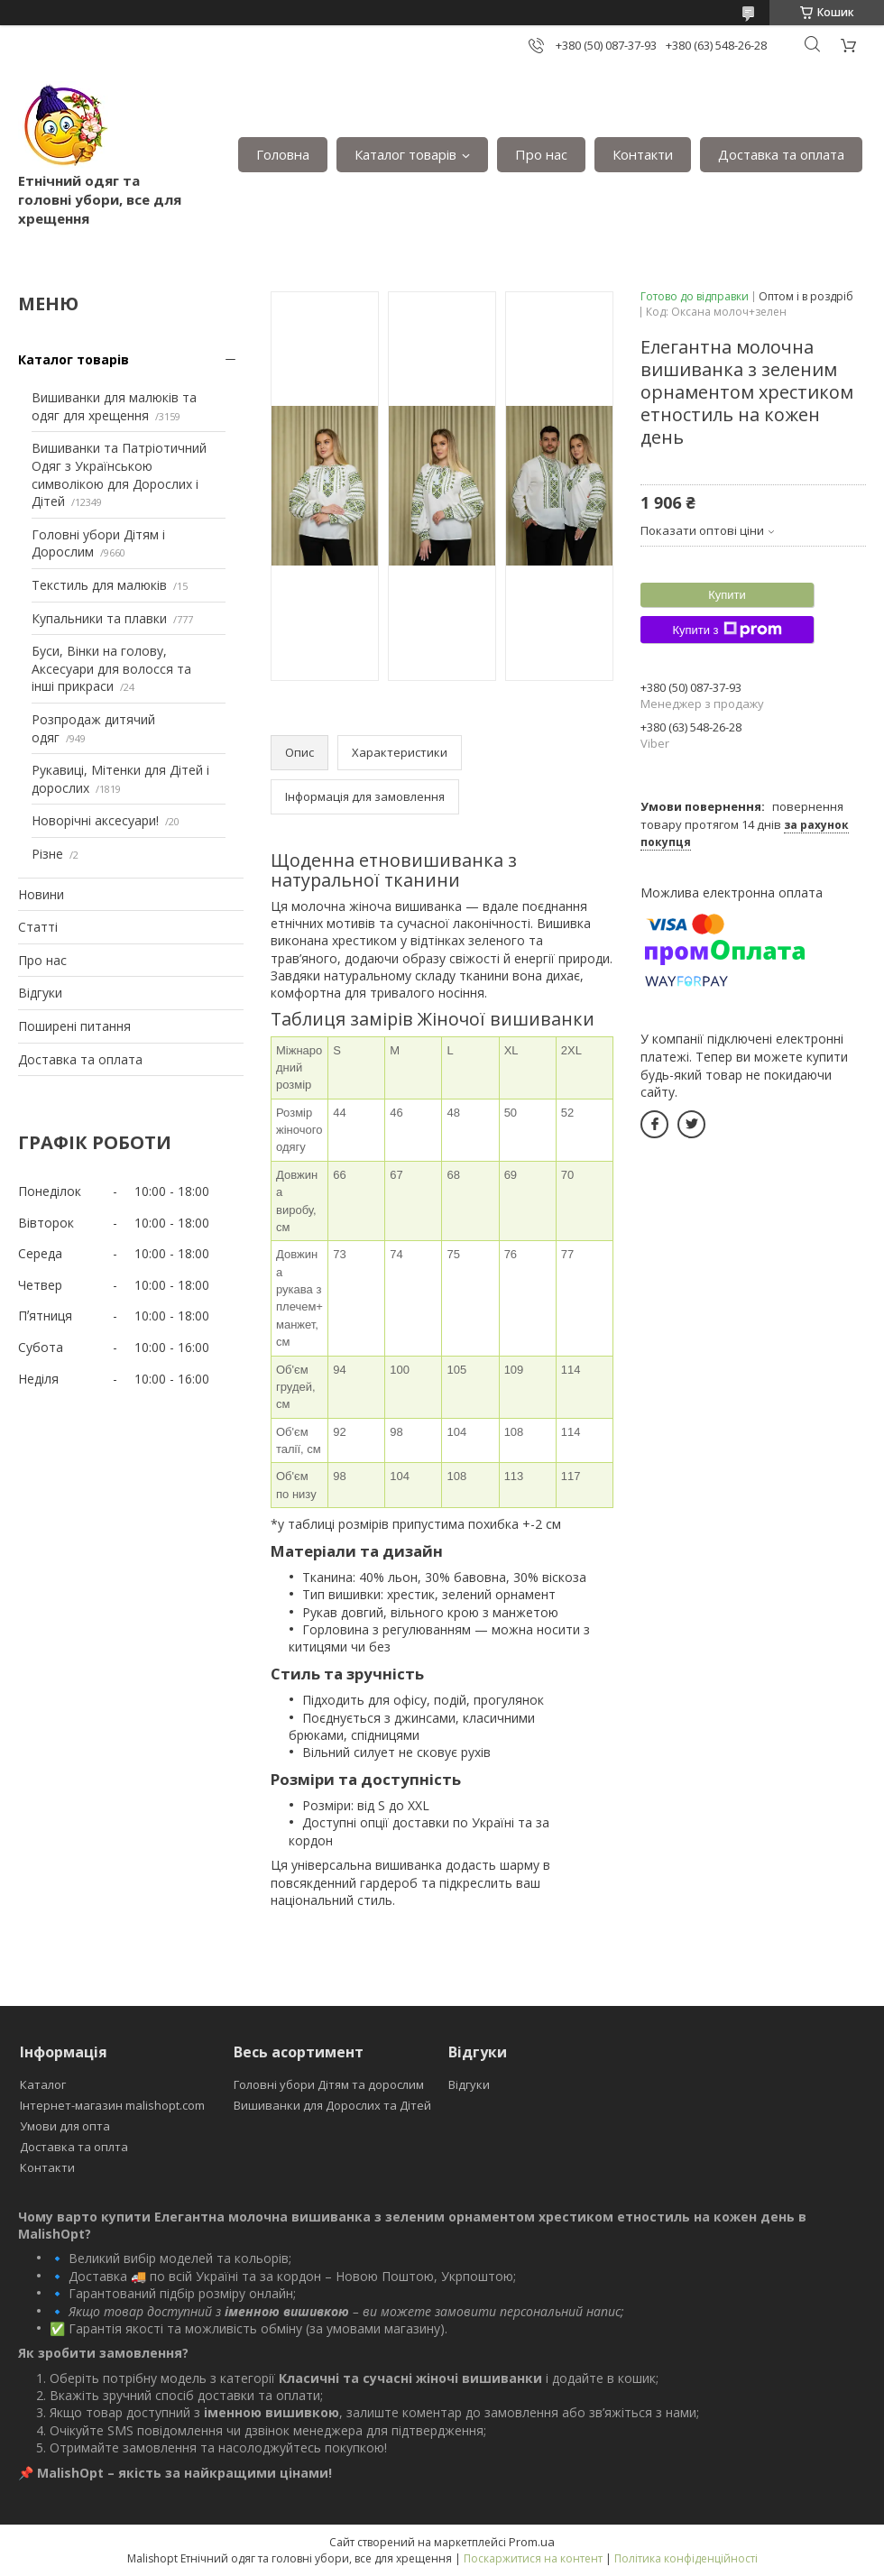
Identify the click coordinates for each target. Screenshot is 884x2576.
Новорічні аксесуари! (95, 820)
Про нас (541, 154)
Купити (727, 595)
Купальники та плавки (99, 618)
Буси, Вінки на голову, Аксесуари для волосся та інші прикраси (111, 668)
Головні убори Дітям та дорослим (329, 2084)
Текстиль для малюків (99, 584)
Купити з (726, 629)
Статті (38, 926)
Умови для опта (65, 2126)
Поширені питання (74, 1026)
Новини (41, 894)
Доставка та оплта (74, 2147)
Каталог (43, 2084)
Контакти (642, 154)
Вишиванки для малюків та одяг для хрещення (114, 406)
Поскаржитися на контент (533, 2558)
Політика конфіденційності (686, 2558)
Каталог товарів (405, 154)
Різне (47, 853)
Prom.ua (532, 2542)
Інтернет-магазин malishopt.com (112, 2105)
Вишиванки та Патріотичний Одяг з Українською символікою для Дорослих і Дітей (119, 474)
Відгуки (40, 992)
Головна (282, 154)
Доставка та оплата (781, 154)
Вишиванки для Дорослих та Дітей (332, 2105)
